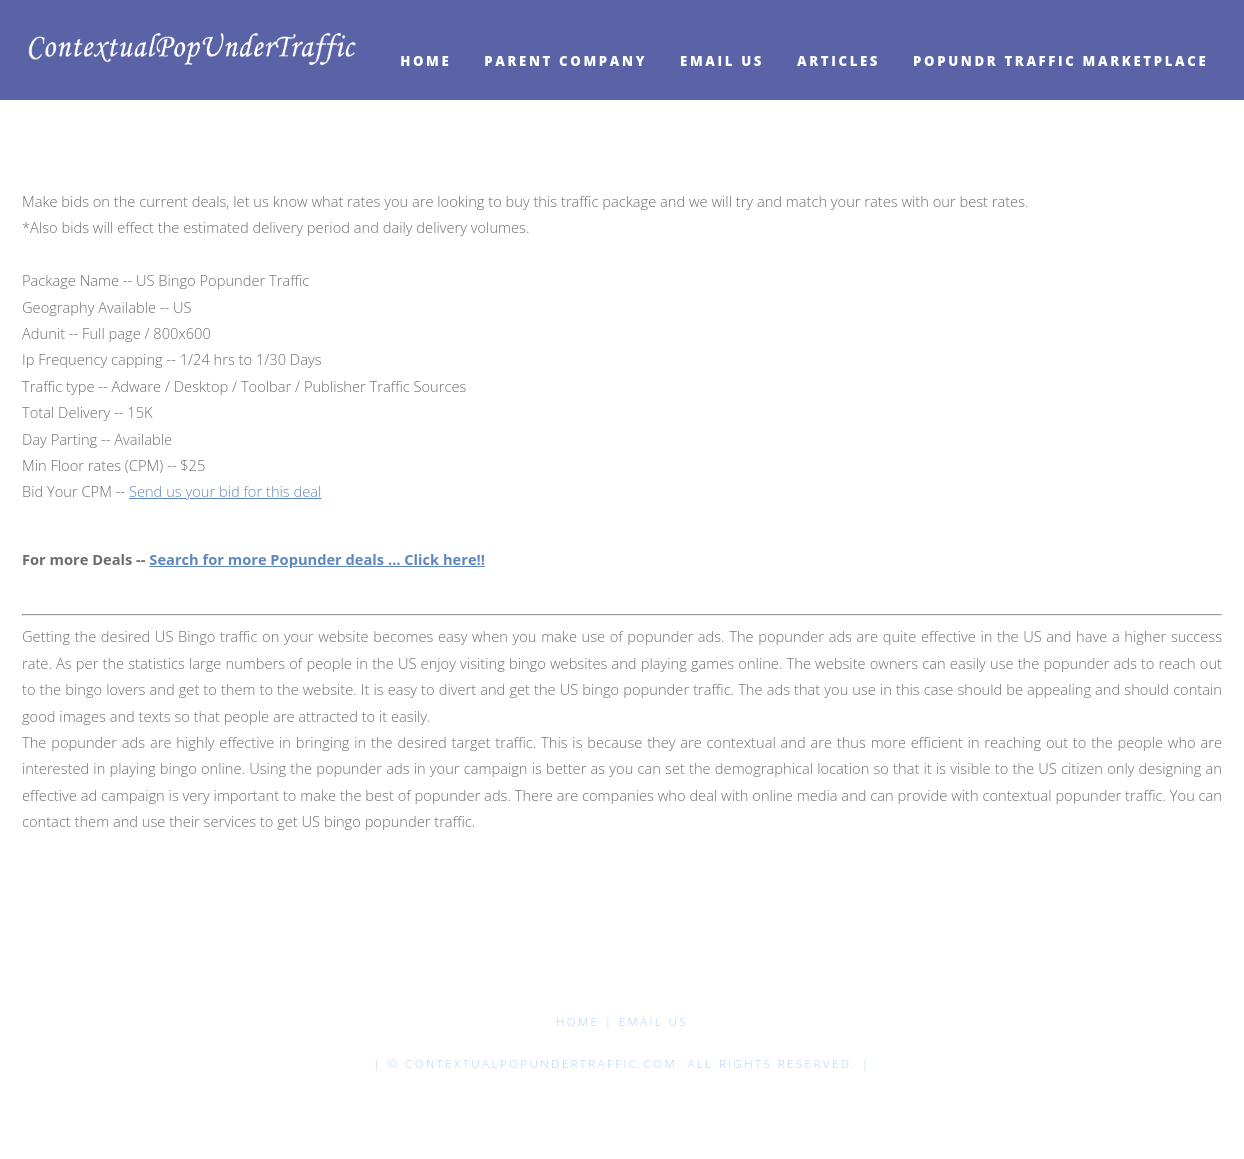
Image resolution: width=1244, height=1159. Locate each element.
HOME (425, 61)
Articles (838, 61)
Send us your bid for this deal (225, 491)
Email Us (722, 61)
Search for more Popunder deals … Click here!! (317, 559)
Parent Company (565, 61)
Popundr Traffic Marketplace (1060, 61)
